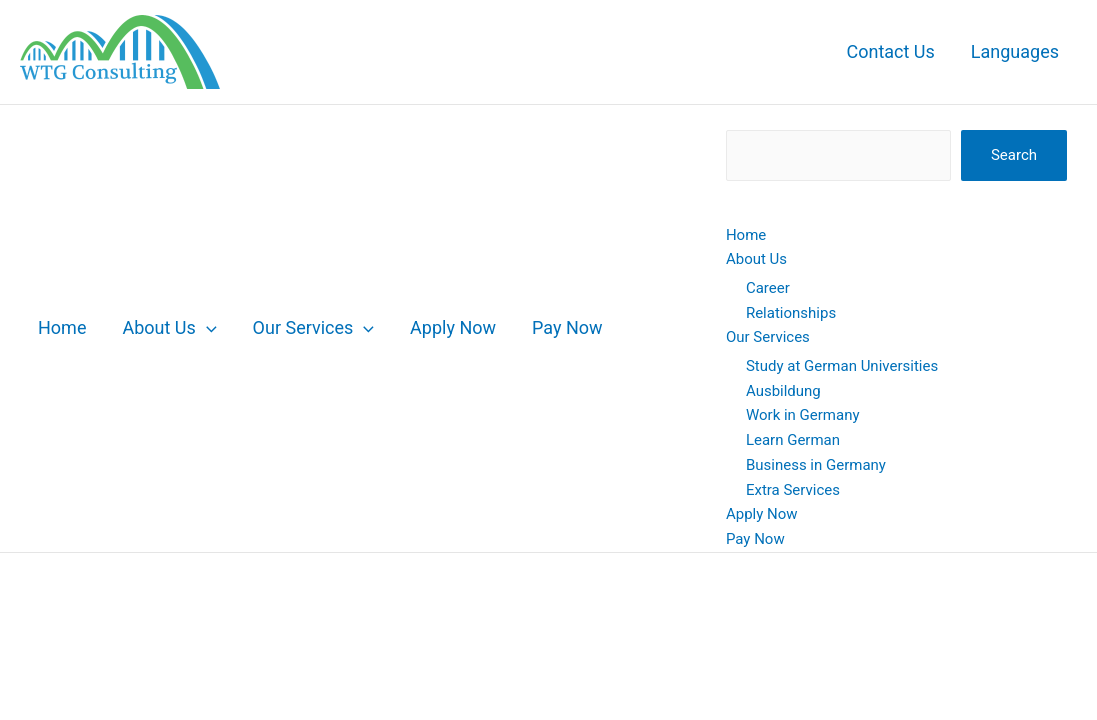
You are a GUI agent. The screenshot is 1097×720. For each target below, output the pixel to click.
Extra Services (793, 490)
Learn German (793, 440)
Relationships (791, 313)
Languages (1015, 51)
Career (768, 288)
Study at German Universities (842, 366)
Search (1014, 155)
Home (62, 327)
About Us (169, 328)
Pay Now (567, 327)
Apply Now (453, 327)
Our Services (314, 328)
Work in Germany (803, 415)
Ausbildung (783, 391)
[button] (206, 328)
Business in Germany (816, 465)
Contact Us (890, 51)
